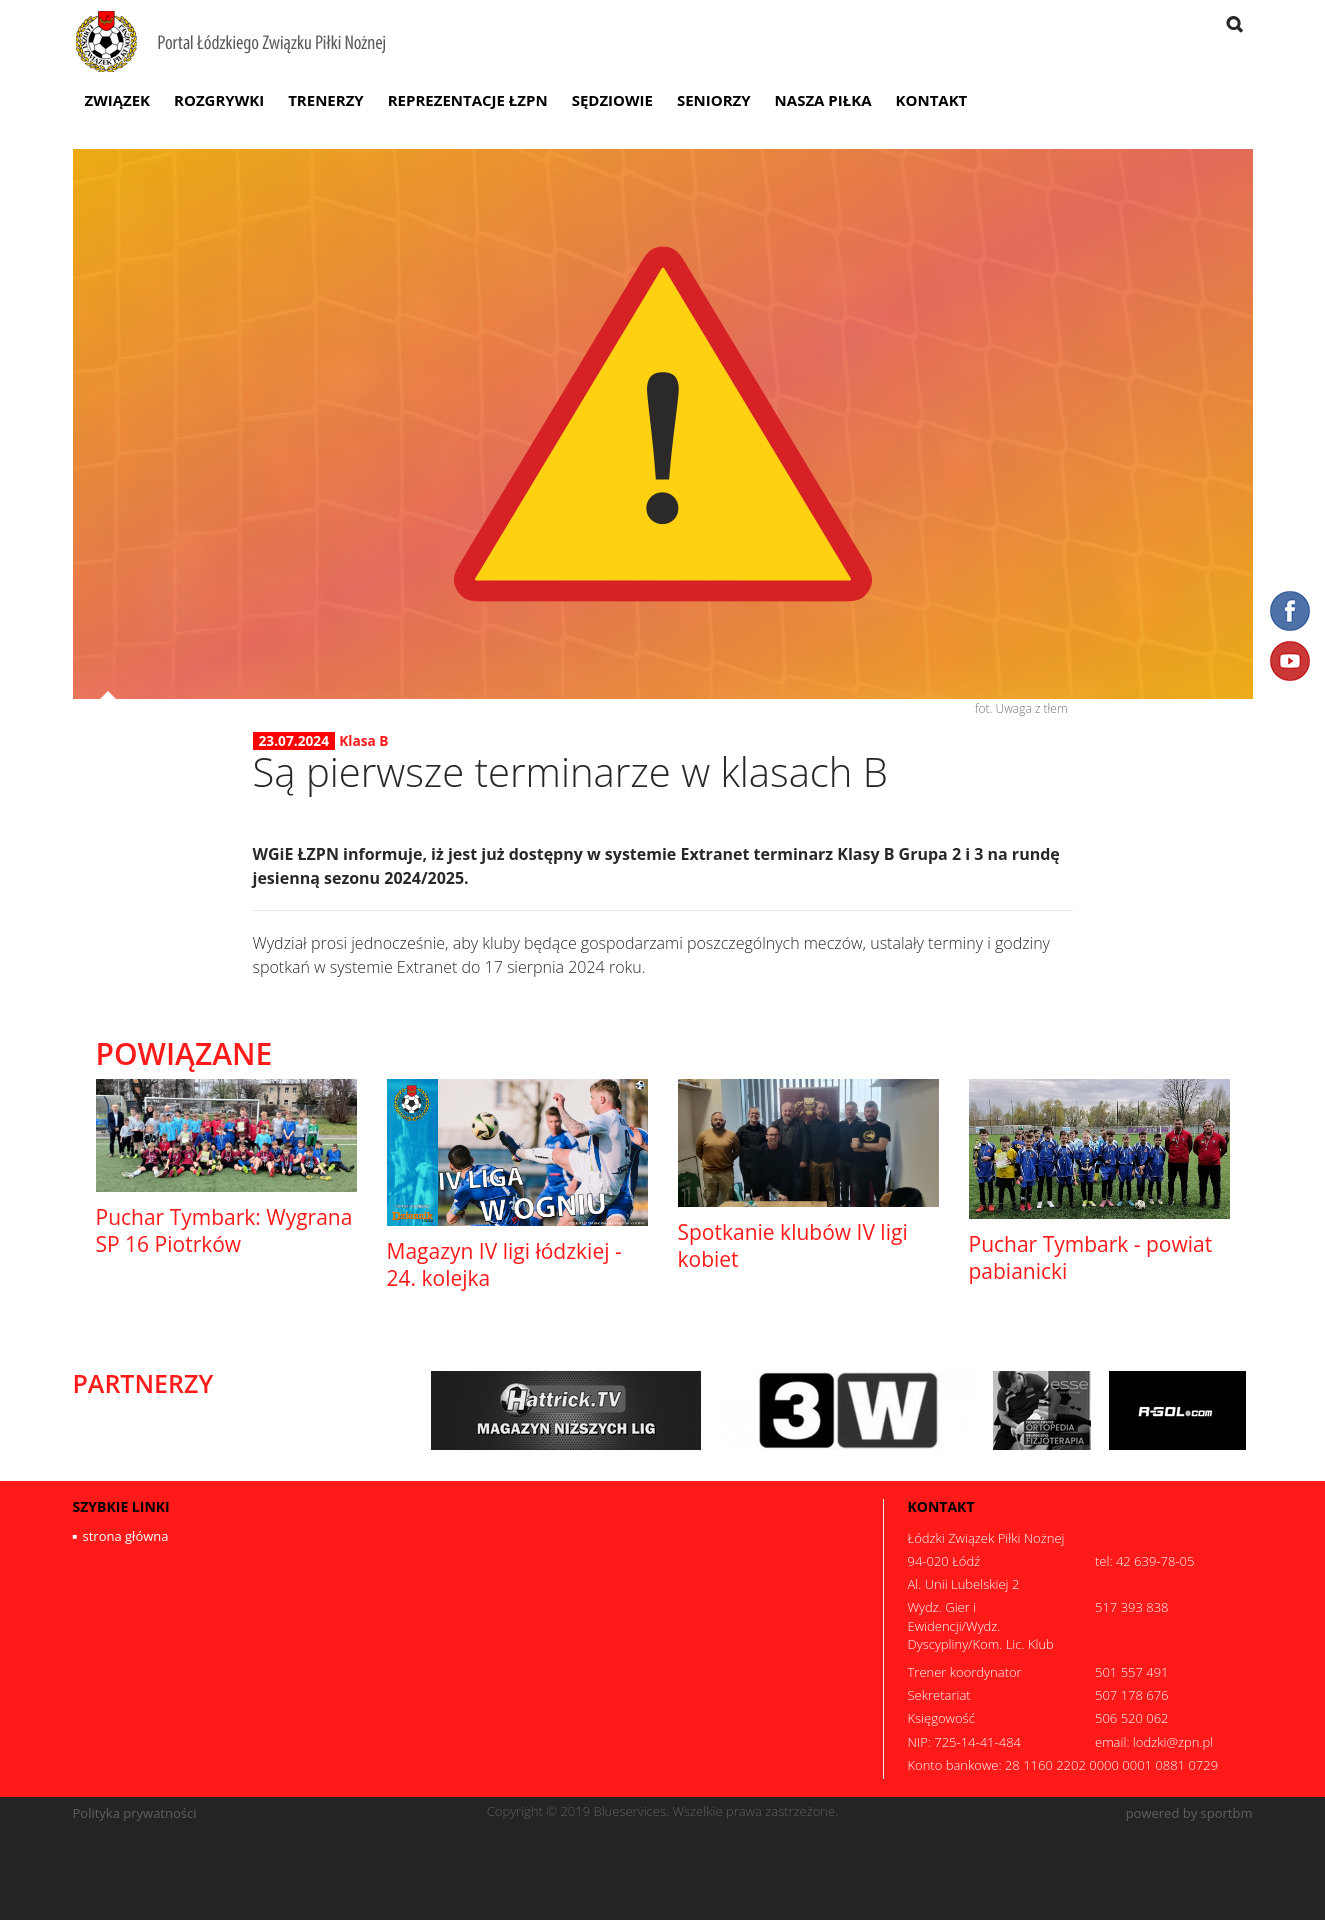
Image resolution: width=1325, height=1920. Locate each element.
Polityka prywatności (135, 1813)
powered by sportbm (1189, 1813)
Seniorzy (714, 100)
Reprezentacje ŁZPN (468, 100)
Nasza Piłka (823, 100)
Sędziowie (612, 100)
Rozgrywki (219, 100)
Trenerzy (326, 100)
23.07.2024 (294, 741)
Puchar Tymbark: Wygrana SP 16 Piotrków (224, 1230)
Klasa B (363, 740)
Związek (118, 100)
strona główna (126, 1536)
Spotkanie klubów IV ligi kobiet (793, 1245)
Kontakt (932, 100)
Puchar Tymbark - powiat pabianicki (1091, 1257)
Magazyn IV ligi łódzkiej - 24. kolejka (504, 1264)
